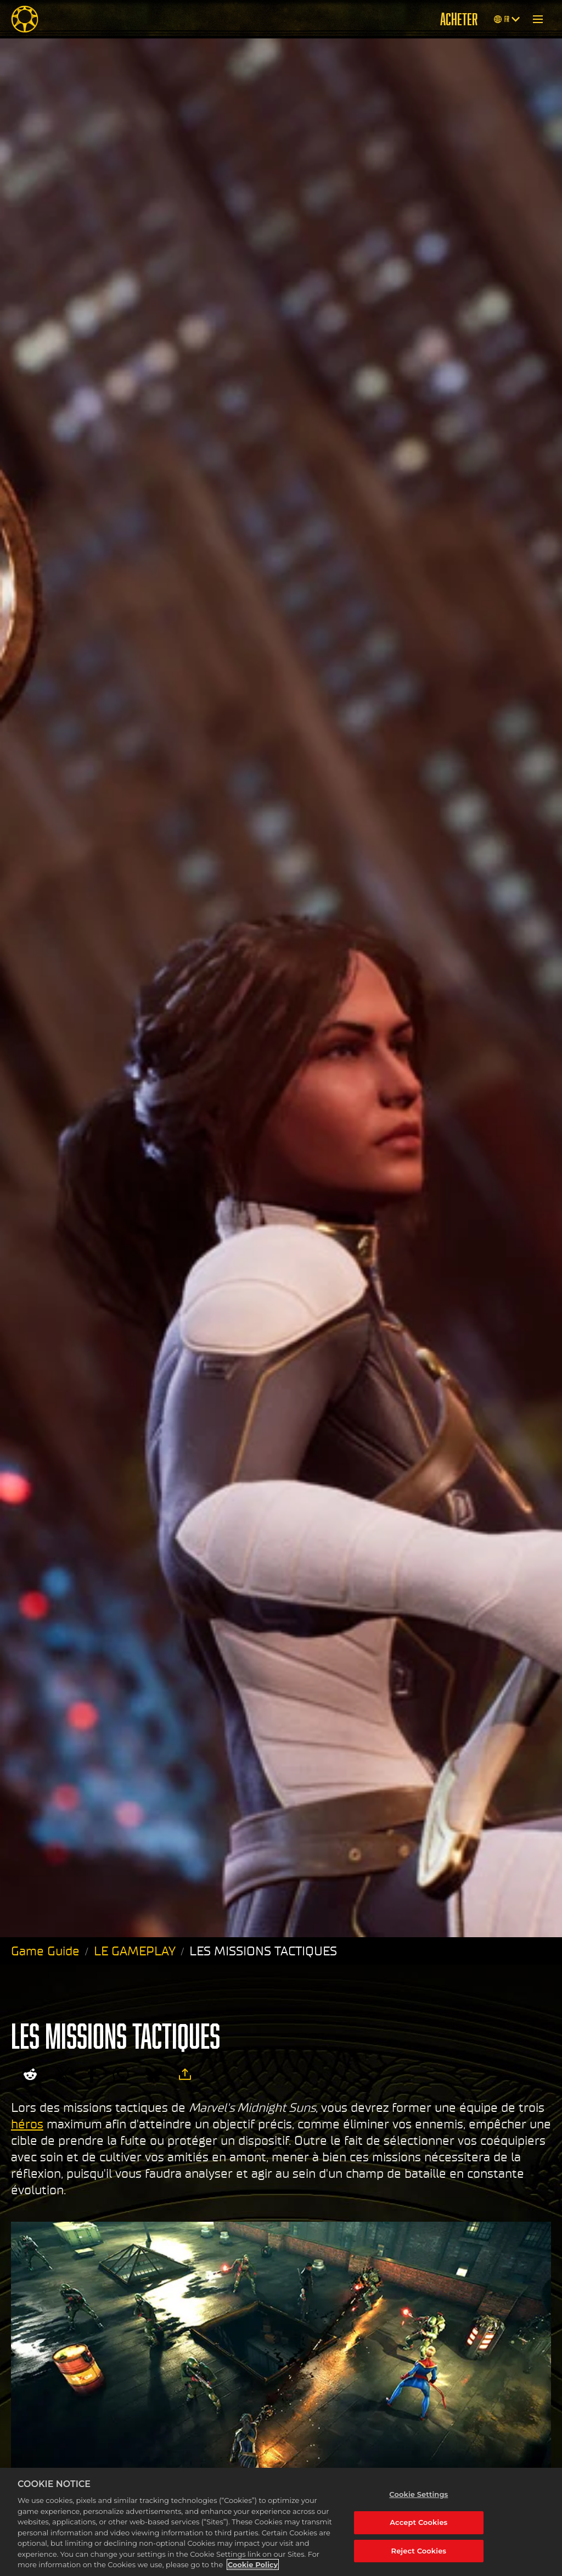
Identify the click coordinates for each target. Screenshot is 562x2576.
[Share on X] (63, 2074)
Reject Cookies (419, 2550)
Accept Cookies (418, 2522)
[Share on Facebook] (92, 2074)
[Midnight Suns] (24, 19)
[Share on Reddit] (30, 2074)
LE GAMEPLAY (135, 1951)
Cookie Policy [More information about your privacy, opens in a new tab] (253, 2564)
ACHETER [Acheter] (458, 19)
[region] (281, 2522)
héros (27, 2124)
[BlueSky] (153, 2074)
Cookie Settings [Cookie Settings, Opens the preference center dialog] (418, 2494)
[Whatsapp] (121, 2074)
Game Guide (45, 1951)
